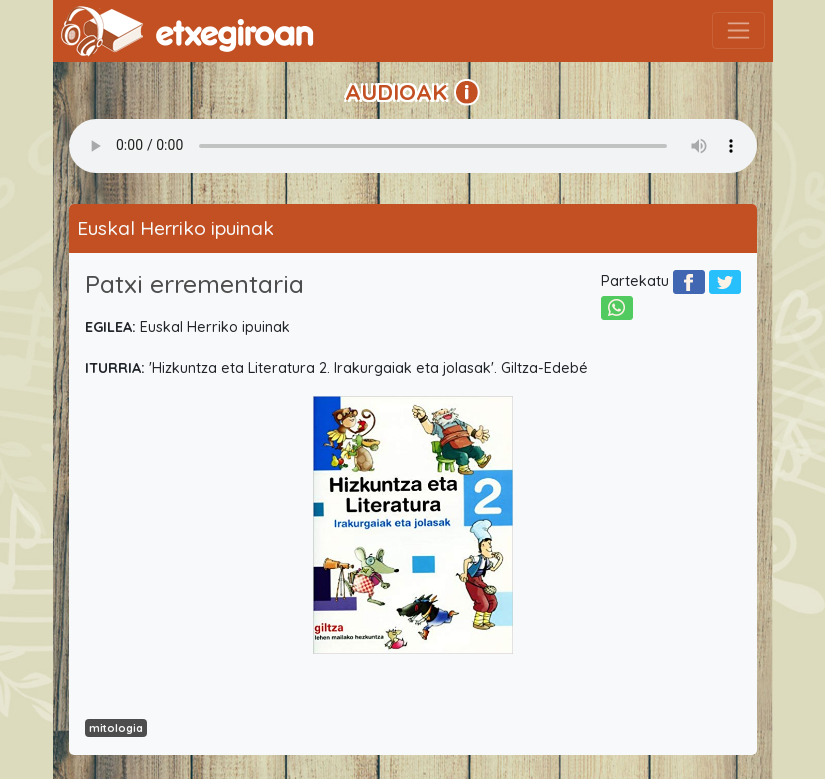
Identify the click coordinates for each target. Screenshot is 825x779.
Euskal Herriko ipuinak (175, 228)
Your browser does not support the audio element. (413, 146)
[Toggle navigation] (738, 30)
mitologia (116, 728)
